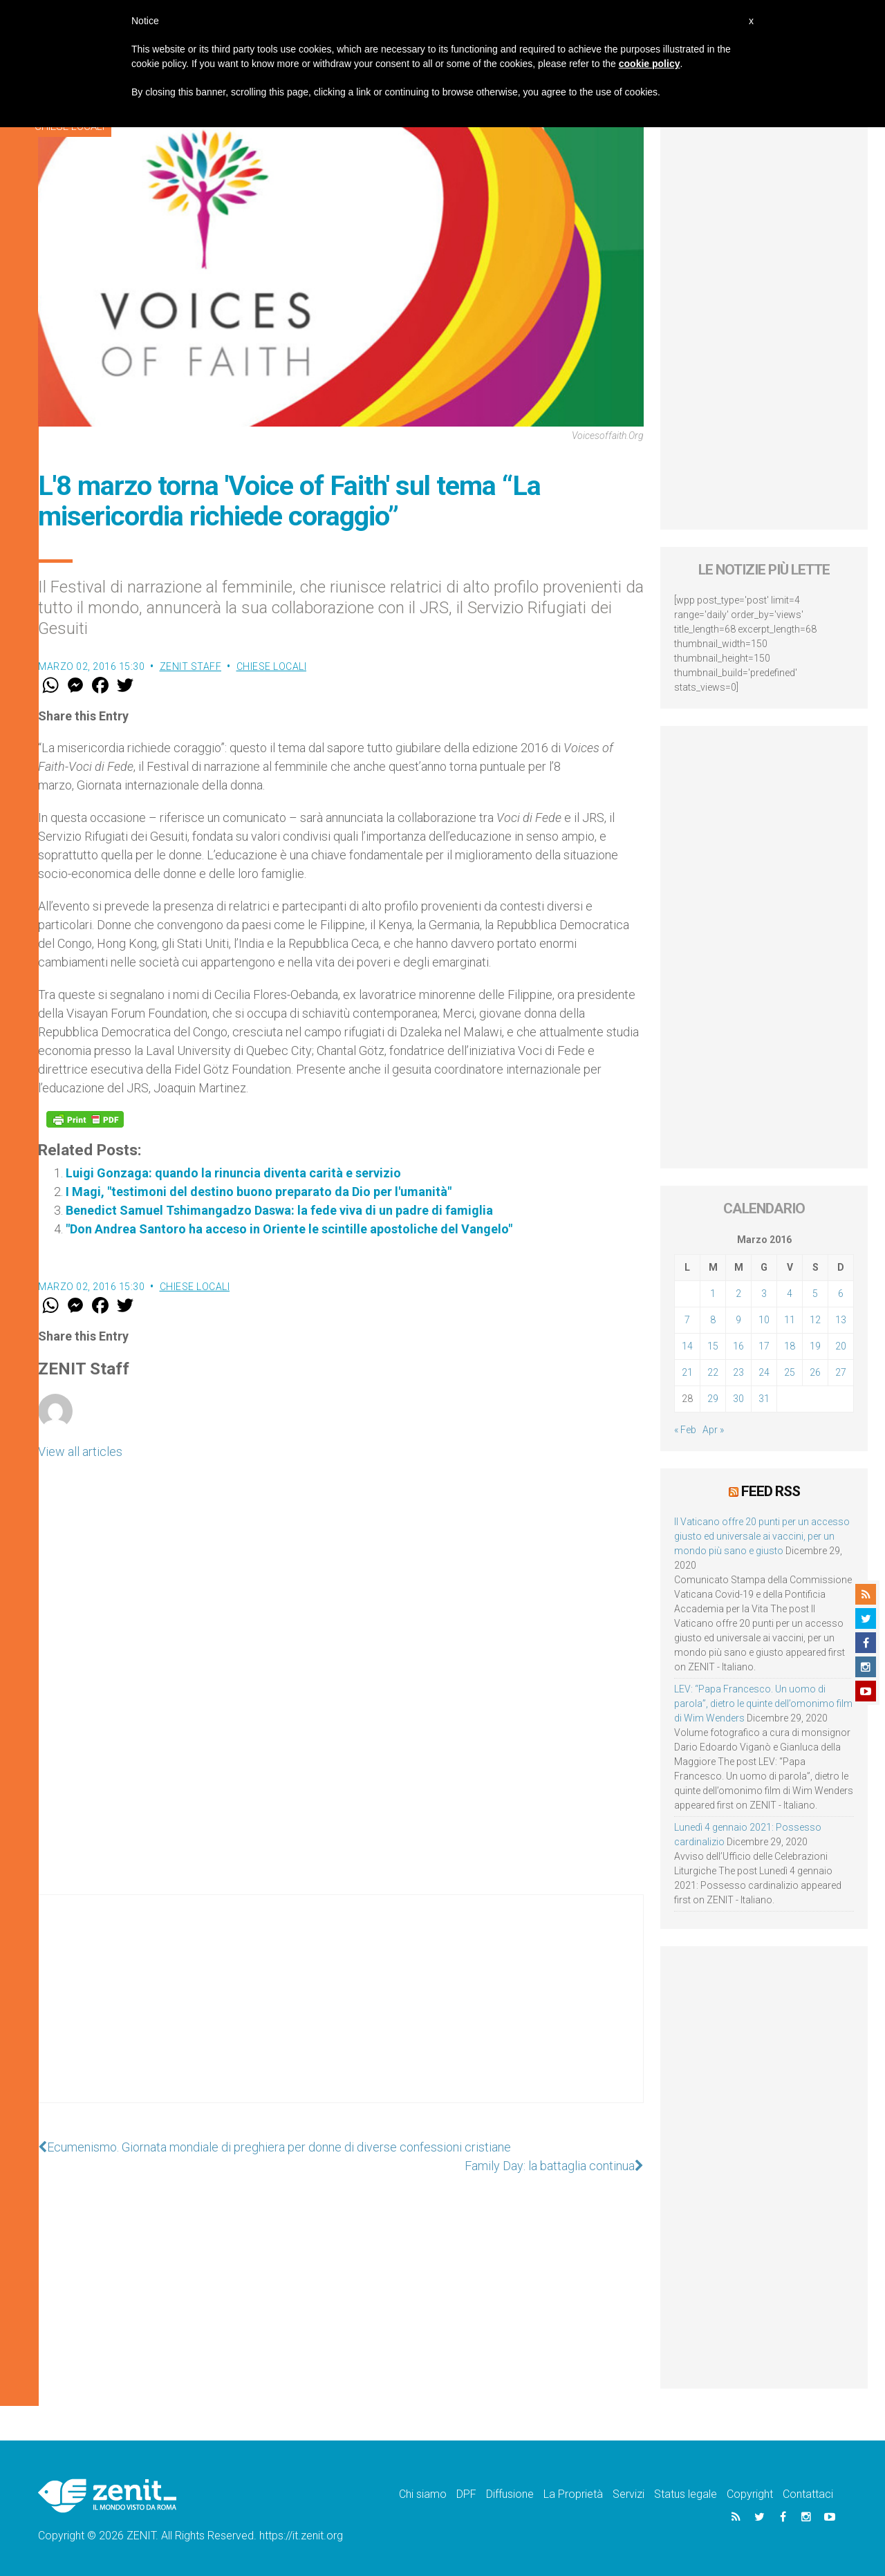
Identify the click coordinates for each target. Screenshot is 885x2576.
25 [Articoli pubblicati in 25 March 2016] (789, 1372)
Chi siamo (423, 2494)
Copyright (750, 2494)
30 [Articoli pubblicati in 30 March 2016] (738, 1398)
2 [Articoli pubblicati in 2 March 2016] (738, 1293)
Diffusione (510, 2494)
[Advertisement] (341, 2012)
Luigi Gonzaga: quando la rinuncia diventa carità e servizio (233, 1173)
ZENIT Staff (191, 666)
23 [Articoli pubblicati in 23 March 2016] (738, 1372)
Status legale (685, 2494)
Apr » (713, 1429)
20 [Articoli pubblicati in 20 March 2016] (840, 1346)
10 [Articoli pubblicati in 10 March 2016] (764, 1319)
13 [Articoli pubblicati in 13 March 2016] (840, 1319)
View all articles (80, 1451)
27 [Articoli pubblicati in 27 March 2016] (840, 1372)
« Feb (685, 1429)
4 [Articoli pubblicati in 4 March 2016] (789, 1293)
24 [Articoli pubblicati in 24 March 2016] (764, 1372)
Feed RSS (770, 1491)
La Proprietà (573, 2494)
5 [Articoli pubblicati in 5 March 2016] (815, 1293)
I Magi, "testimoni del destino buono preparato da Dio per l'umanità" (258, 1191)
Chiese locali (271, 666)
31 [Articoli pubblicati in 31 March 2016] (764, 1398)
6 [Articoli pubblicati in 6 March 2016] (841, 1293)
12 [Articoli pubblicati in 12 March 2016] (815, 1319)
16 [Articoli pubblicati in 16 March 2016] (738, 1346)
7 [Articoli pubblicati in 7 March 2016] (687, 1319)
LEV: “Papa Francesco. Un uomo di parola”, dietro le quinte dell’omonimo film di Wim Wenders (763, 1703)
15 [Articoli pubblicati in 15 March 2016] (712, 1346)
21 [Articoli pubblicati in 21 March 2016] (687, 1372)
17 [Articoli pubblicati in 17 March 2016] (764, 1346)
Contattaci (808, 2494)
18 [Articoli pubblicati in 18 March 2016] (789, 1346)
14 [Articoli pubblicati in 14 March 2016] (687, 1346)
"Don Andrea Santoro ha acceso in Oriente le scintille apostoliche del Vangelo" (289, 1229)
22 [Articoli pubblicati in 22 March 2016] (712, 1372)
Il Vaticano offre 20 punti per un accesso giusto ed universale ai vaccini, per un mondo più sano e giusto (762, 1536)
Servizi (628, 2494)
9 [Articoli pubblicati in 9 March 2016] (738, 1319)
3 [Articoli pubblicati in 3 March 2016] (764, 1293)
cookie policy (649, 63)
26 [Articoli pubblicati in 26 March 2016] (815, 1372)
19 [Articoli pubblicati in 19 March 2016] (815, 1346)
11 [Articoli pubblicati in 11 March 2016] (789, 1319)
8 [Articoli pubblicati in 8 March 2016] (713, 1319)
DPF (466, 2494)
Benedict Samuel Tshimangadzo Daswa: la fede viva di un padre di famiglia (279, 1210)
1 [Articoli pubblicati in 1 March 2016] (713, 1293)
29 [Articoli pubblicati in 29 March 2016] (712, 1398)
